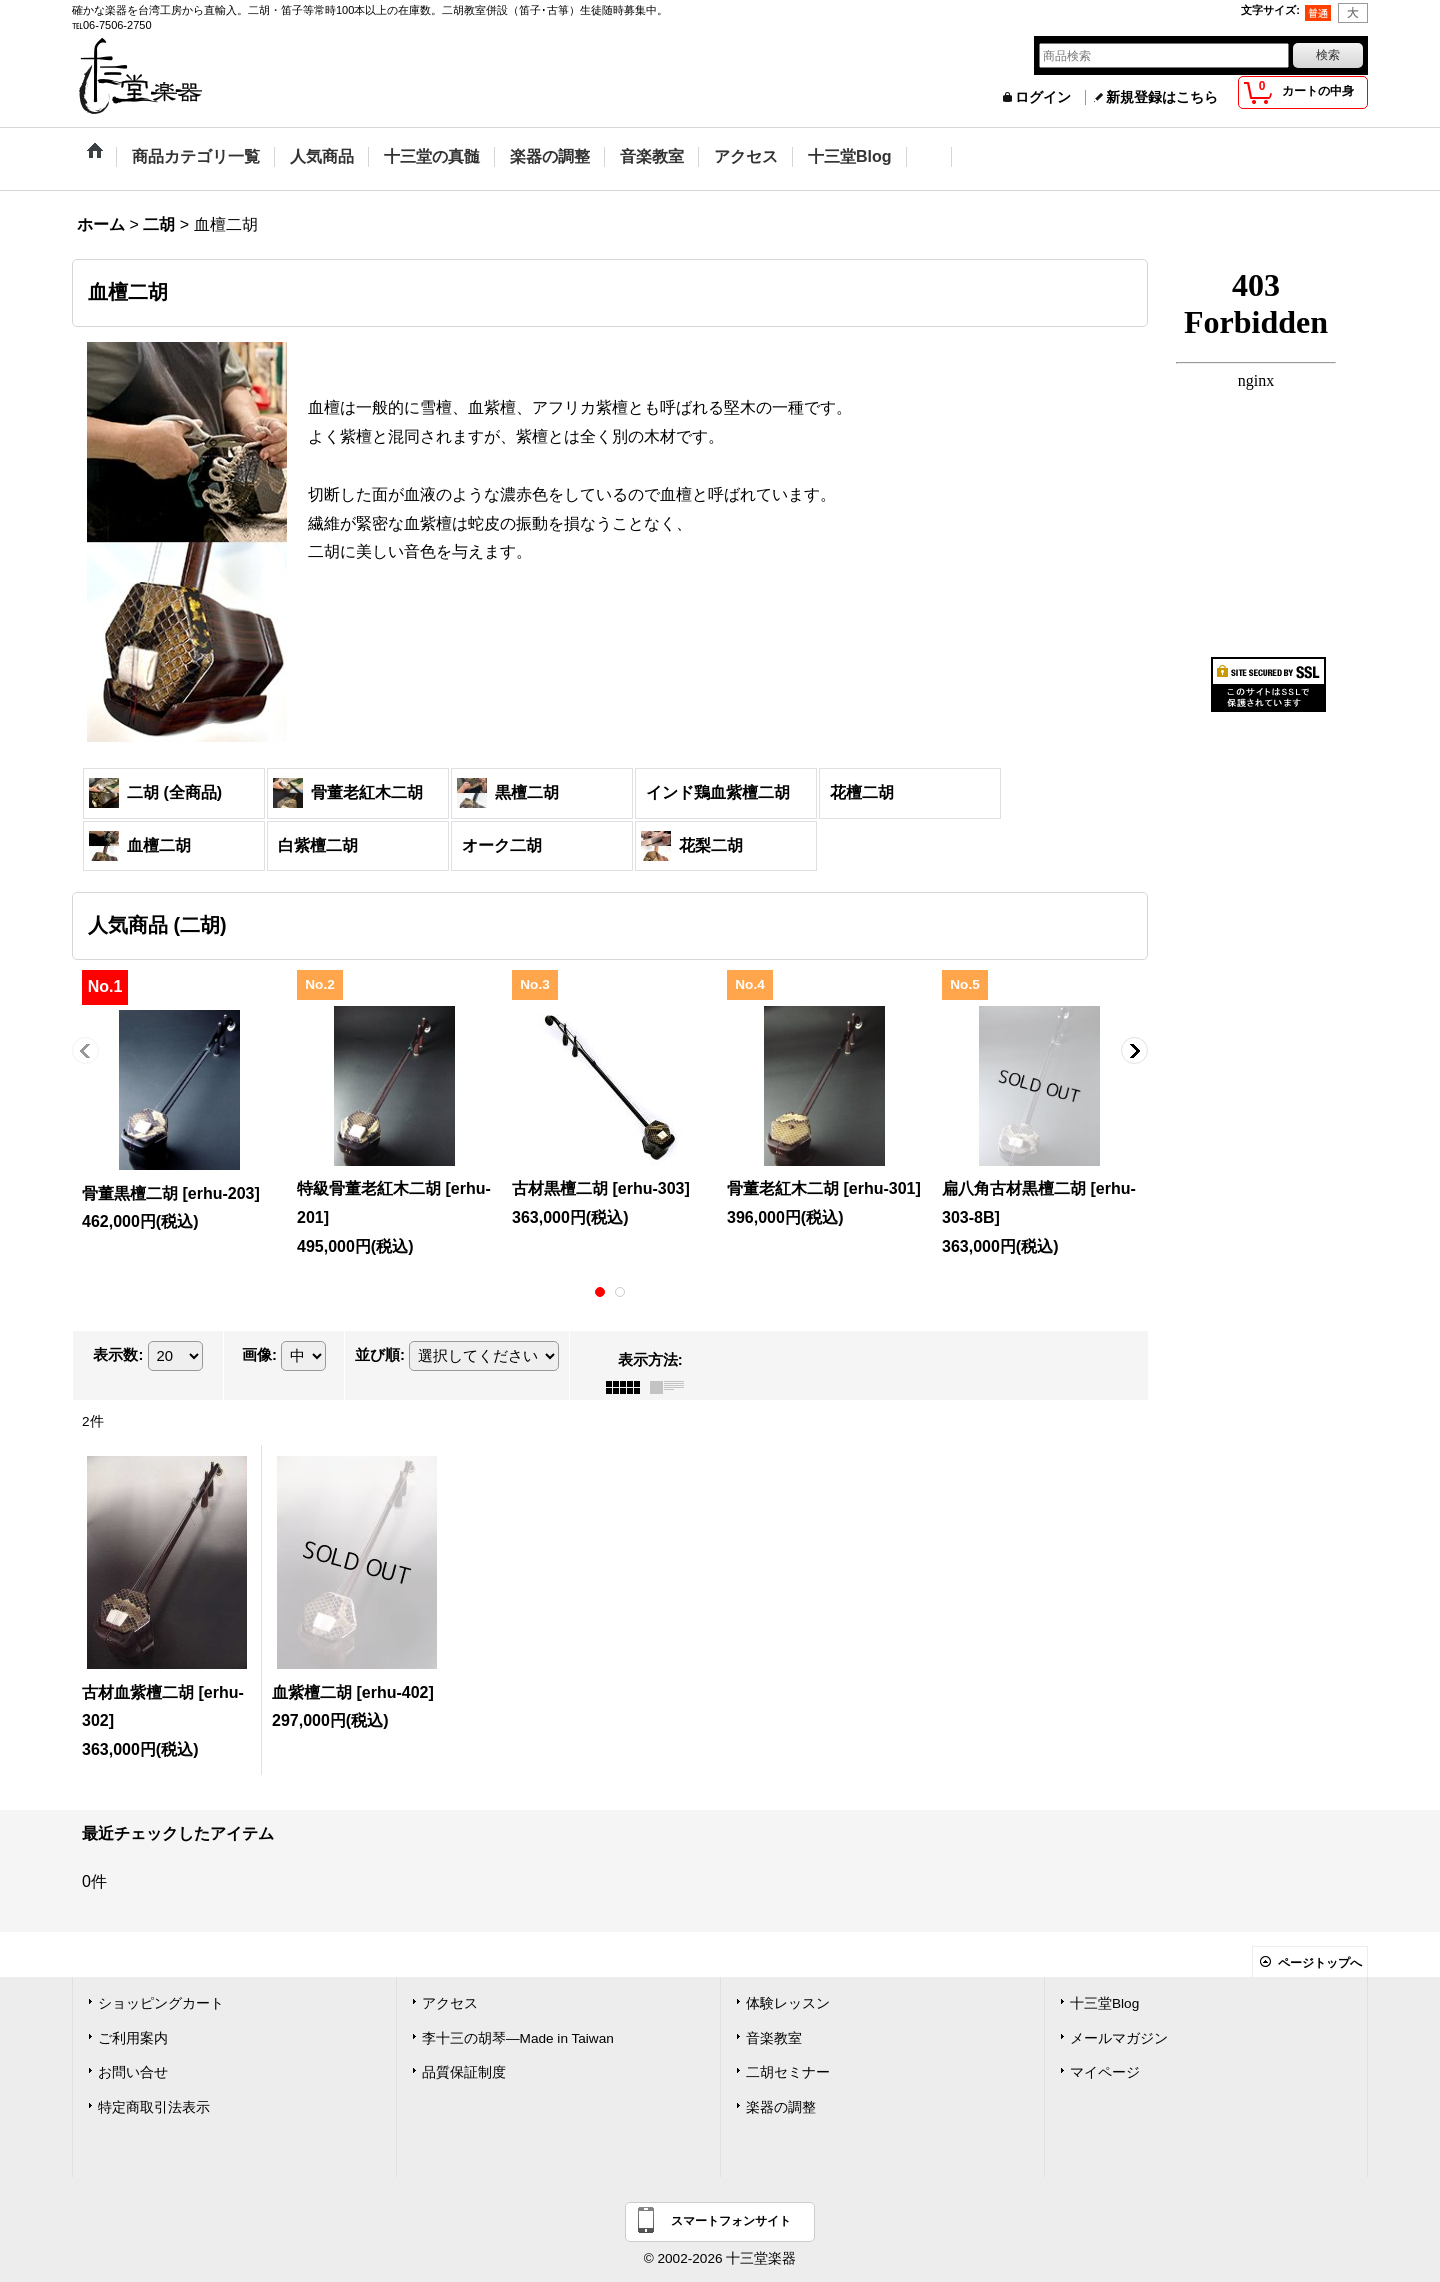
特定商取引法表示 (154, 2107)
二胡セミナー (788, 2072)
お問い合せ (133, 2072)
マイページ (1105, 2072)
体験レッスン (788, 2003)
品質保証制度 (464, 2072)
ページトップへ (1320, 1963)
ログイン (1043, 97)
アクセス (450, 2003)
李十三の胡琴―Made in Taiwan (518, 2038)
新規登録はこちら (1162, 97)
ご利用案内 (133, 2038)
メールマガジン (1119, 2038)
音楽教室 (774, 2038)
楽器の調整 (781, 2107)
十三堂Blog (1104, 2003)
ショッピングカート (161, 2003)
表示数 (118, 1354)
